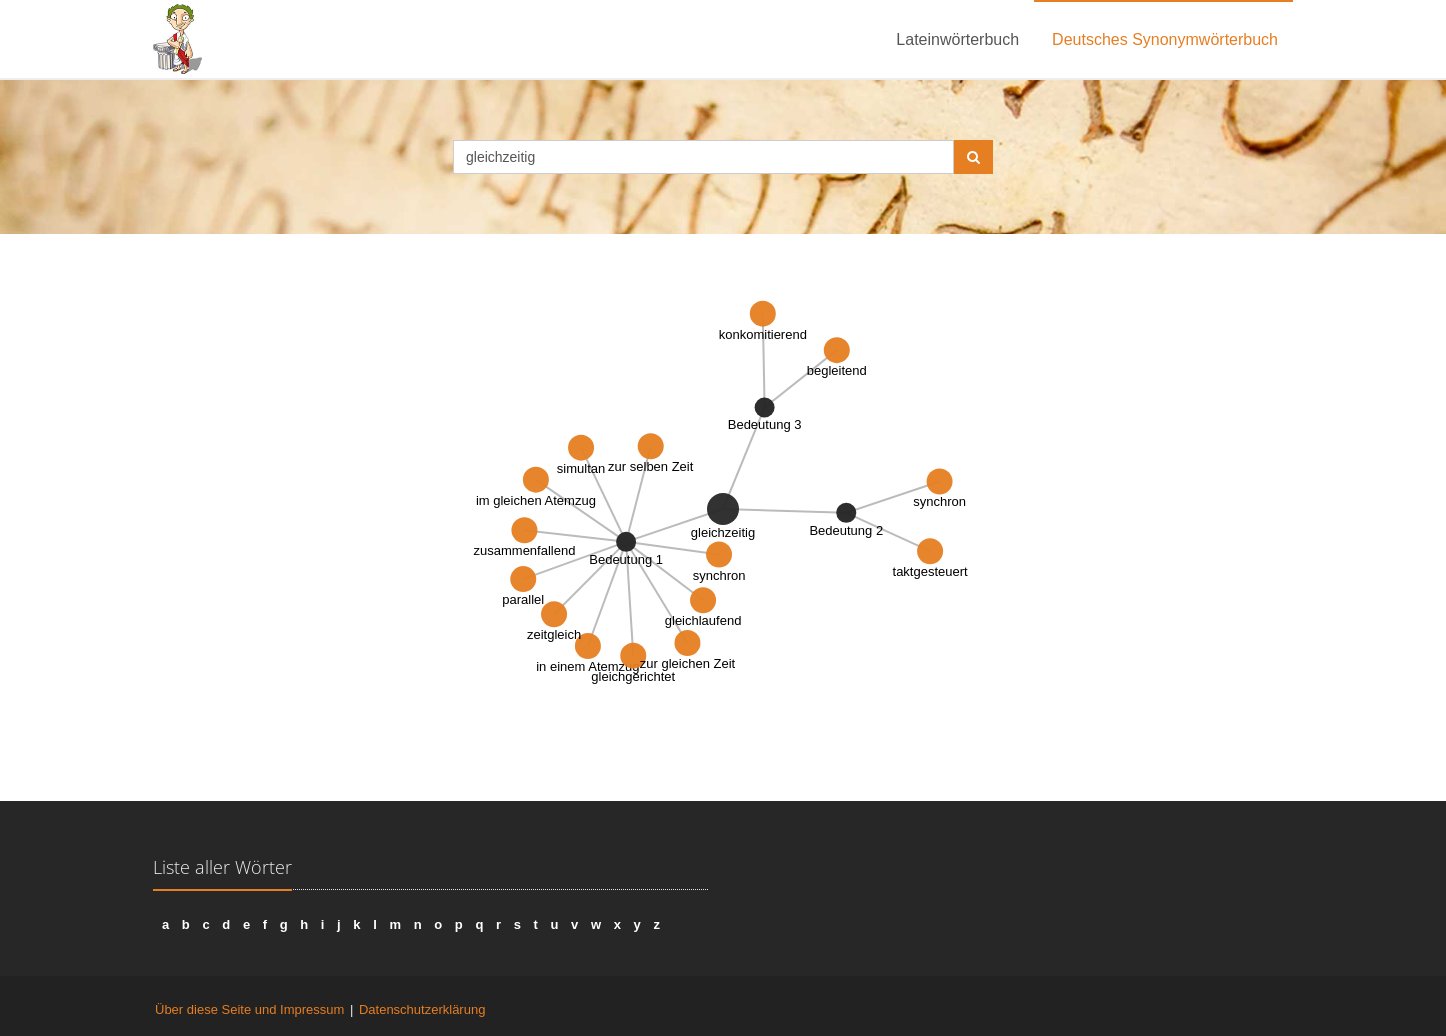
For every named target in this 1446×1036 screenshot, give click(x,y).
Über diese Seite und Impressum (249, 1009)
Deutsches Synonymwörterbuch (1165, 39)
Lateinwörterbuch (957, 39)
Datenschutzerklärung (422, 1009)
